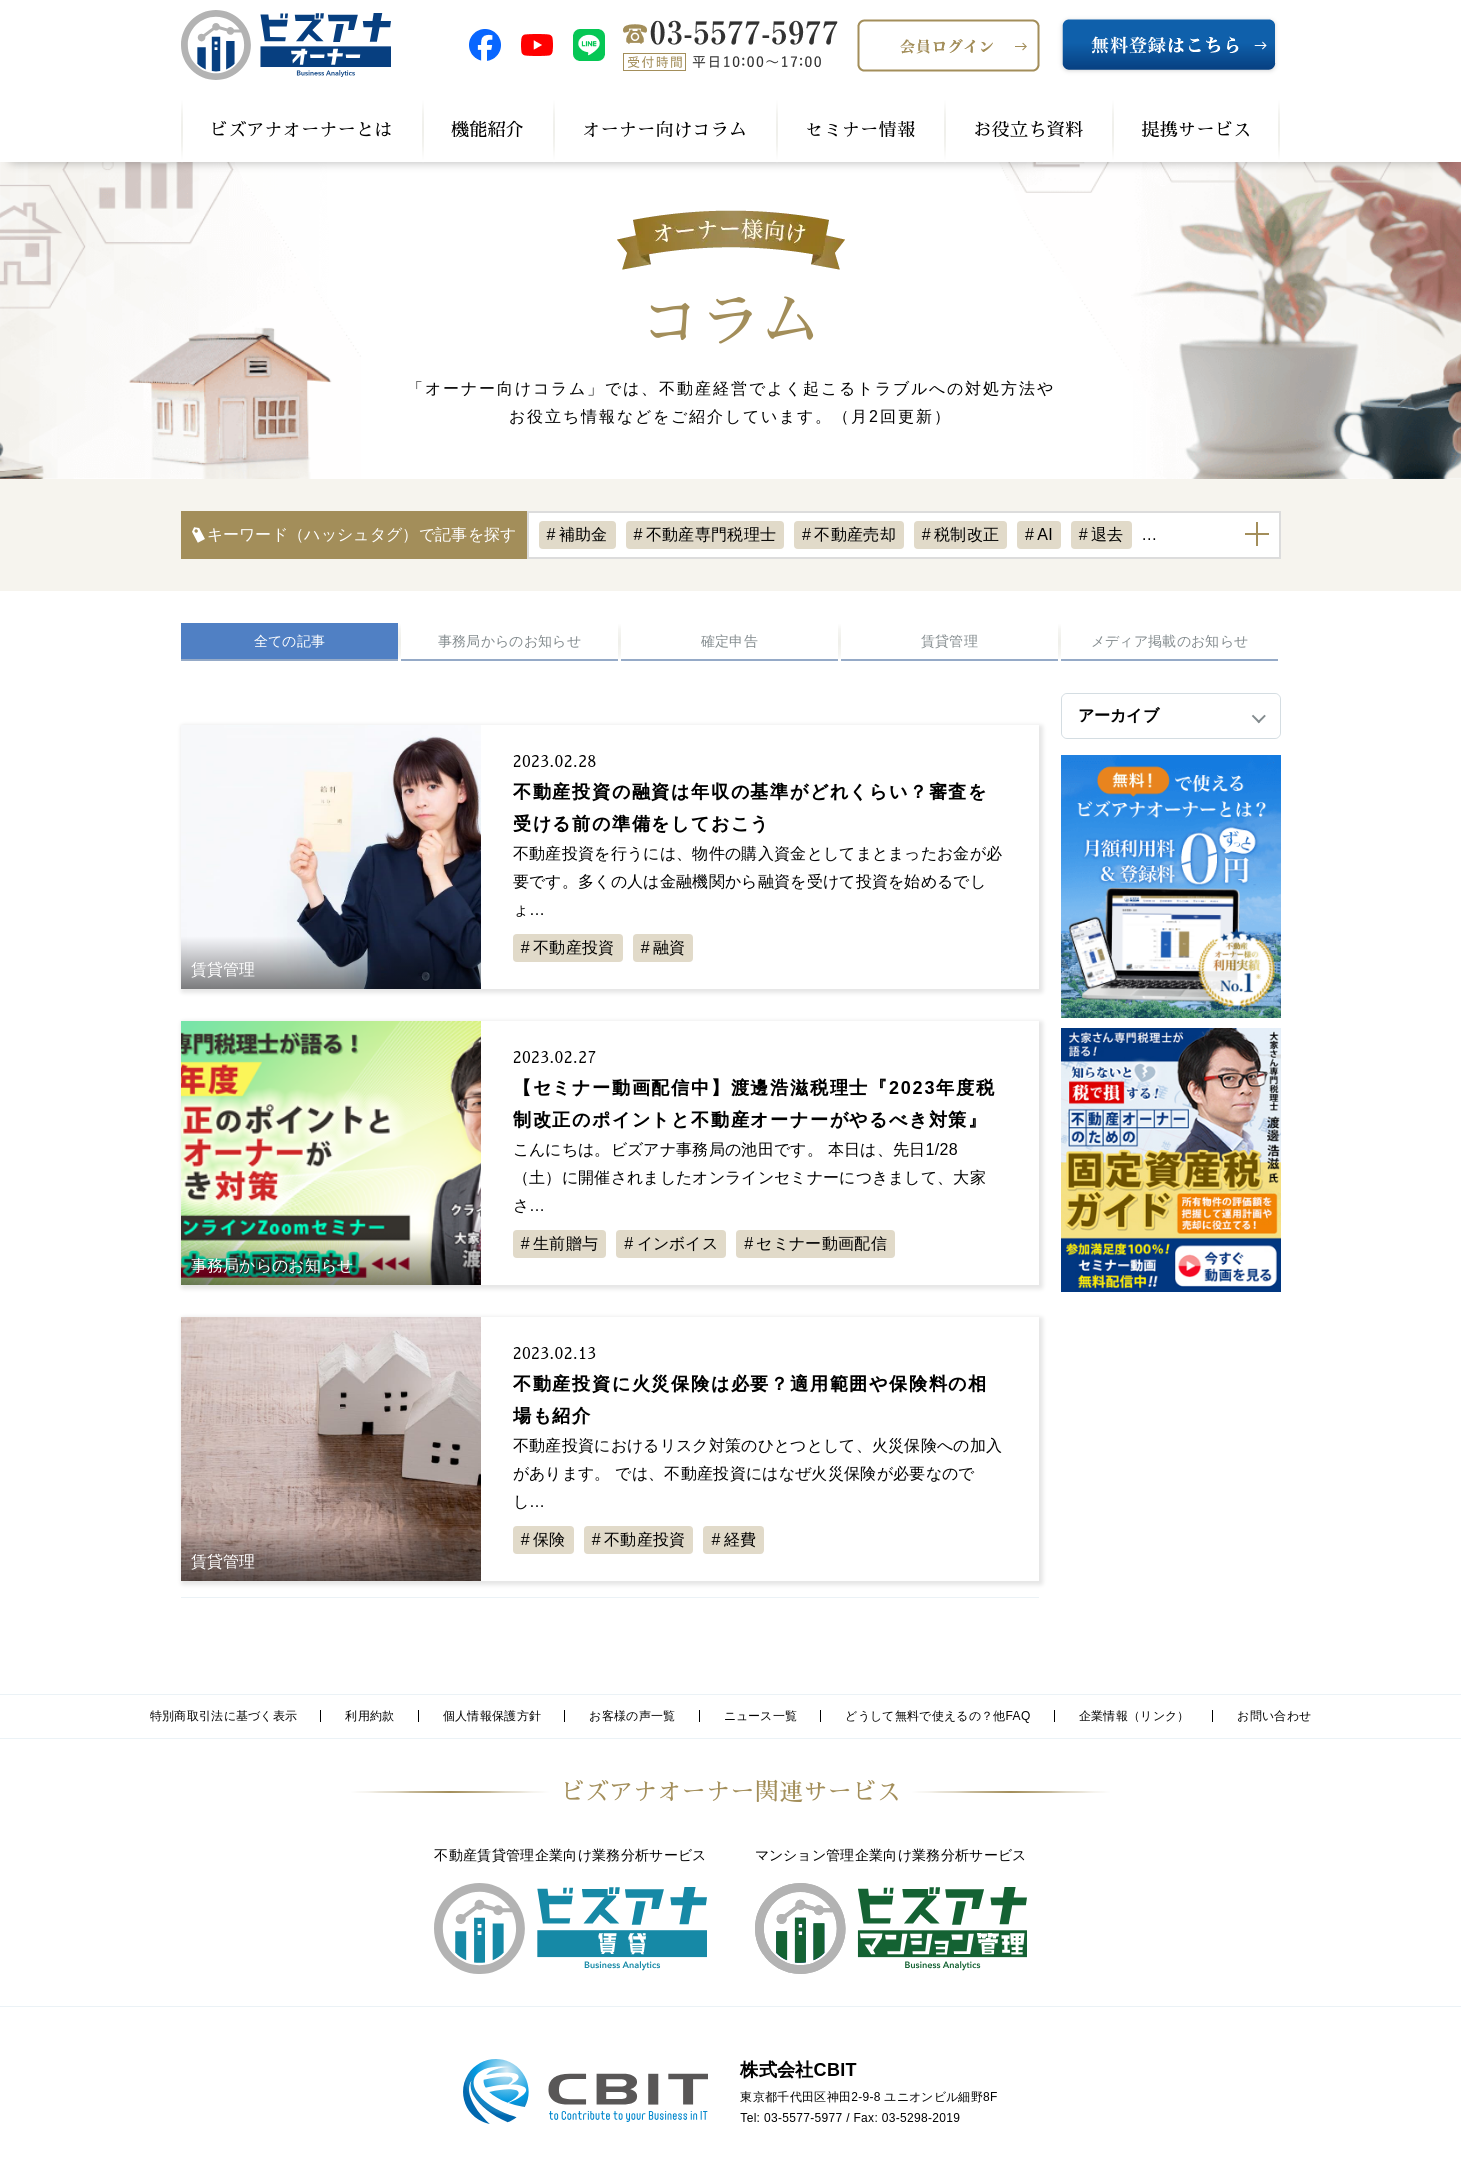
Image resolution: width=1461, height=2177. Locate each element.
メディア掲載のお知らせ (1170, 641)
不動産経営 (1203, 534)
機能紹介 (487, 130)
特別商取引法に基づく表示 (224, 1716)
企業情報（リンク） (1134, 1716)
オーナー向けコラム (664, 130)
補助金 (583, 534)
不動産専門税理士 (711, 534)
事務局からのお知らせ (509, 641)
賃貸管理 (949, 641)
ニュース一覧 (761, 1716)
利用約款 (369, 1716)
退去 (1107, 534)
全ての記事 (290, 641)
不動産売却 (855, 534)
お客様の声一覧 (632, 1716)
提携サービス (1196, 130)
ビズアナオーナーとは (301, 130)
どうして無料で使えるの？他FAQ (937, 1716)
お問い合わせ (1274, 1716)
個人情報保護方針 (492, 1716)
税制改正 (966, 534)
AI (1045, 534)
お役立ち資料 (1028, 130)
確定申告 (729, 641)
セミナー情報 (860, 130)
